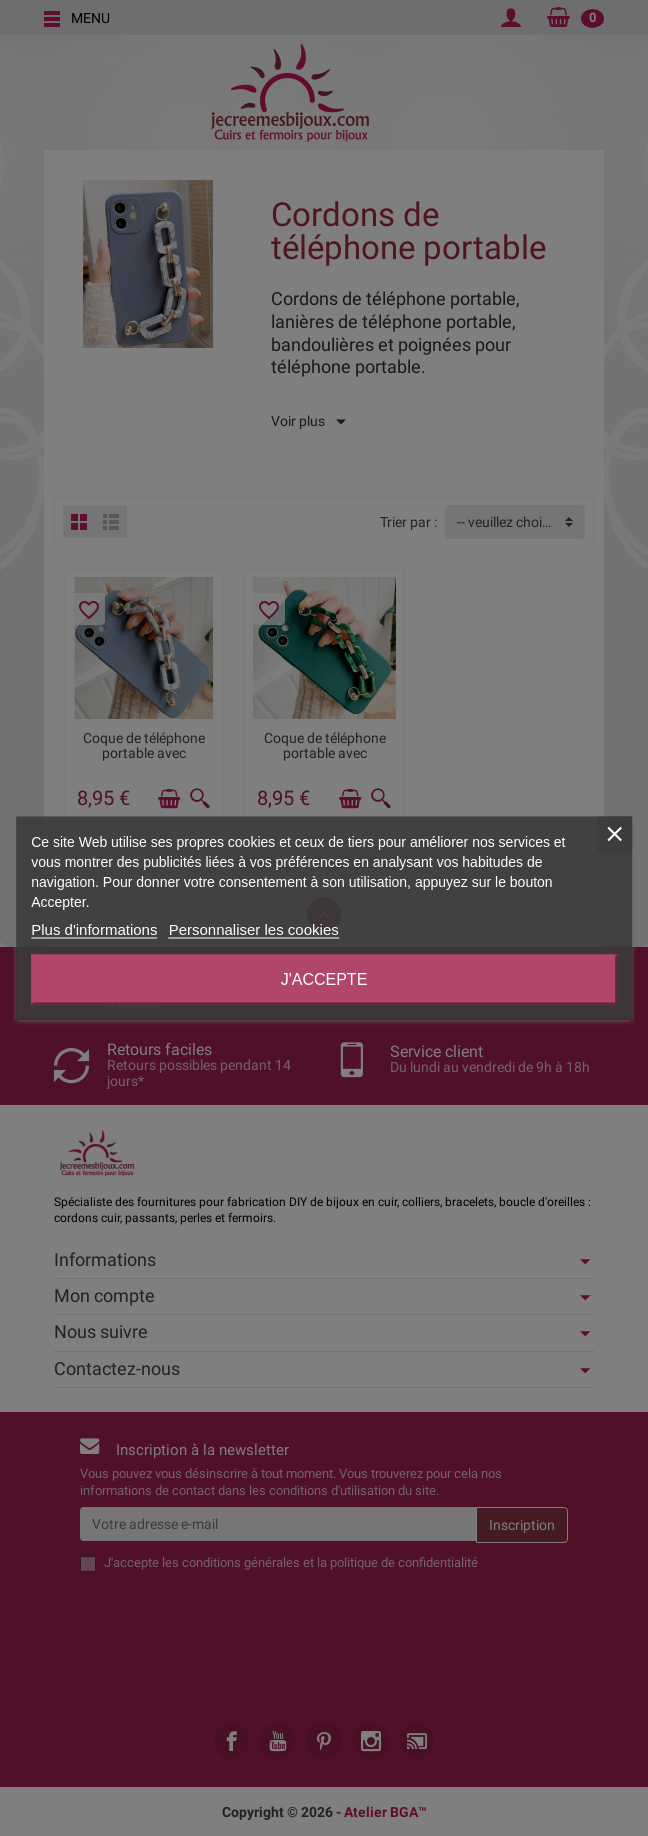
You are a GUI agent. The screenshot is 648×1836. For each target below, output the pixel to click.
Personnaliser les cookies (254, 929)
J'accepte (324, 979)
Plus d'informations (94, 929)
